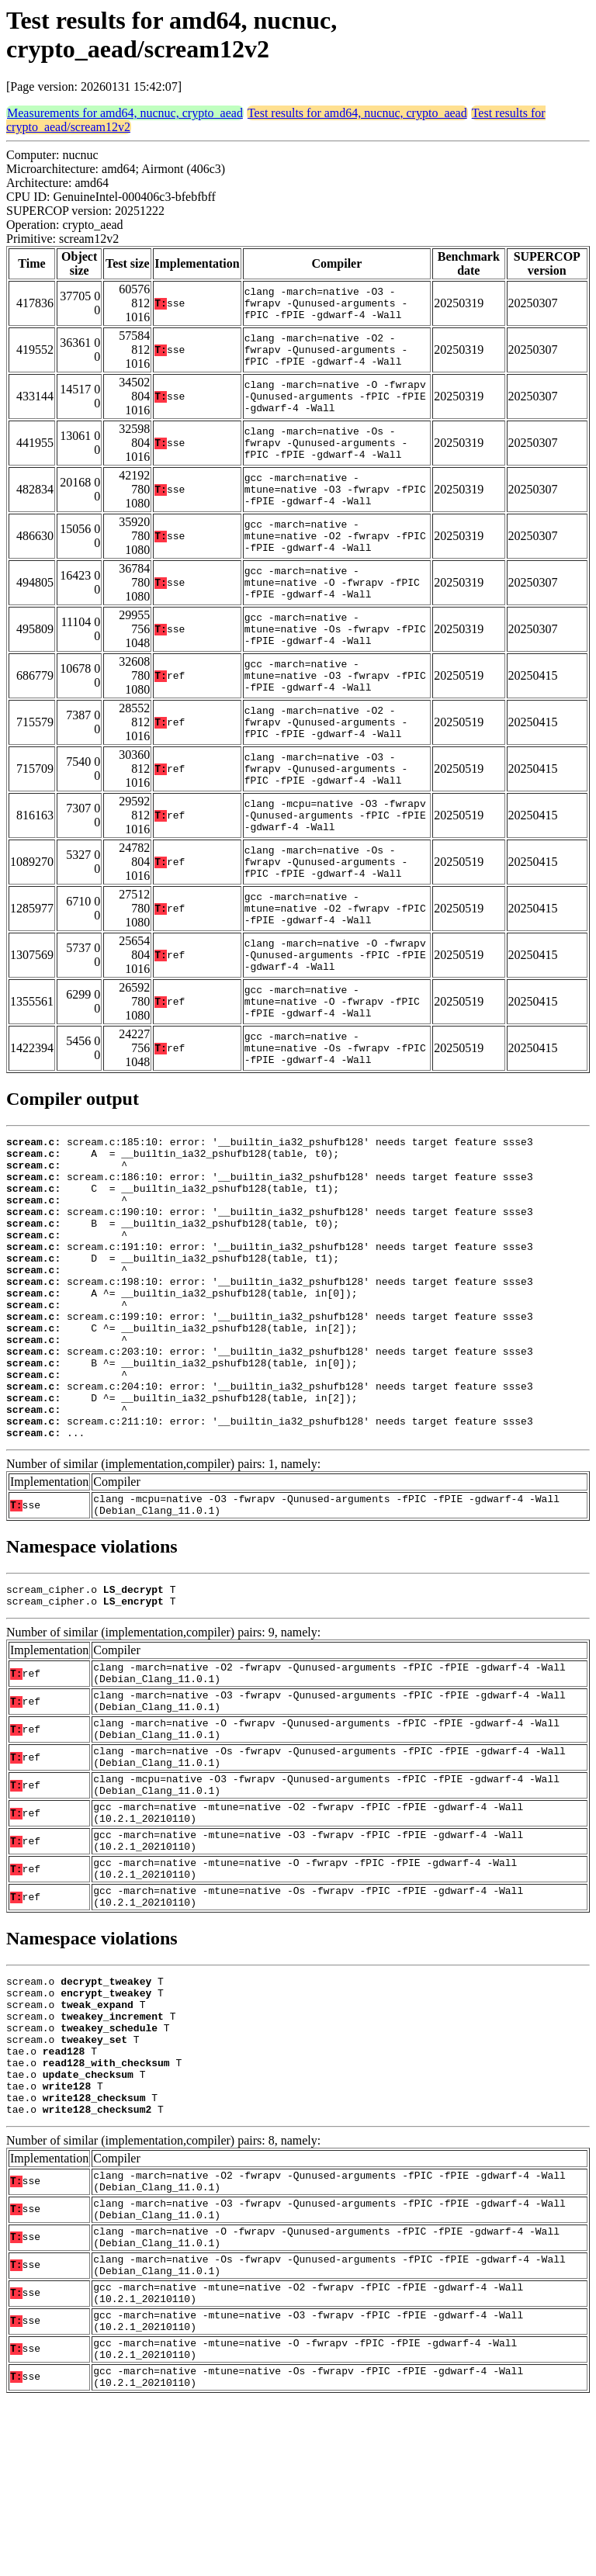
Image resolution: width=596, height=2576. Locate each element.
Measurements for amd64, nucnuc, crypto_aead (125, 112)
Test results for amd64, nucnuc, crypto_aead (357, 112)
